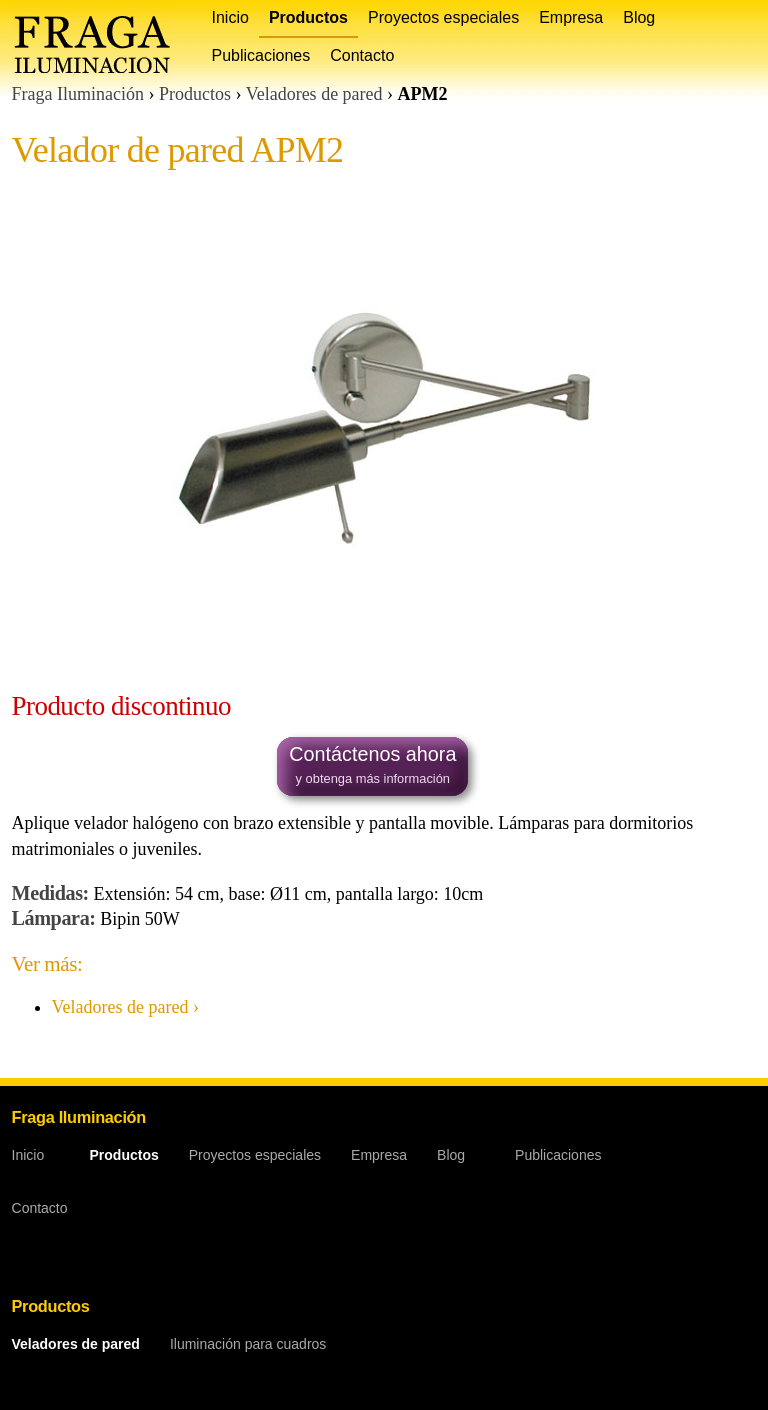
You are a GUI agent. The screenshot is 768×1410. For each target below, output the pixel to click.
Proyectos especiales (443, 17)
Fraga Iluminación (78, 94)
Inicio (230, 17)
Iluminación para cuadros (248, 1344)
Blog (639, 17)
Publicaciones (261, 55)
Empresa (571, 17)
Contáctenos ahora (372, 766)
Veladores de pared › (125, 1007)
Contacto (362, 55)
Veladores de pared (314, 94)
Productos (308, 17)
